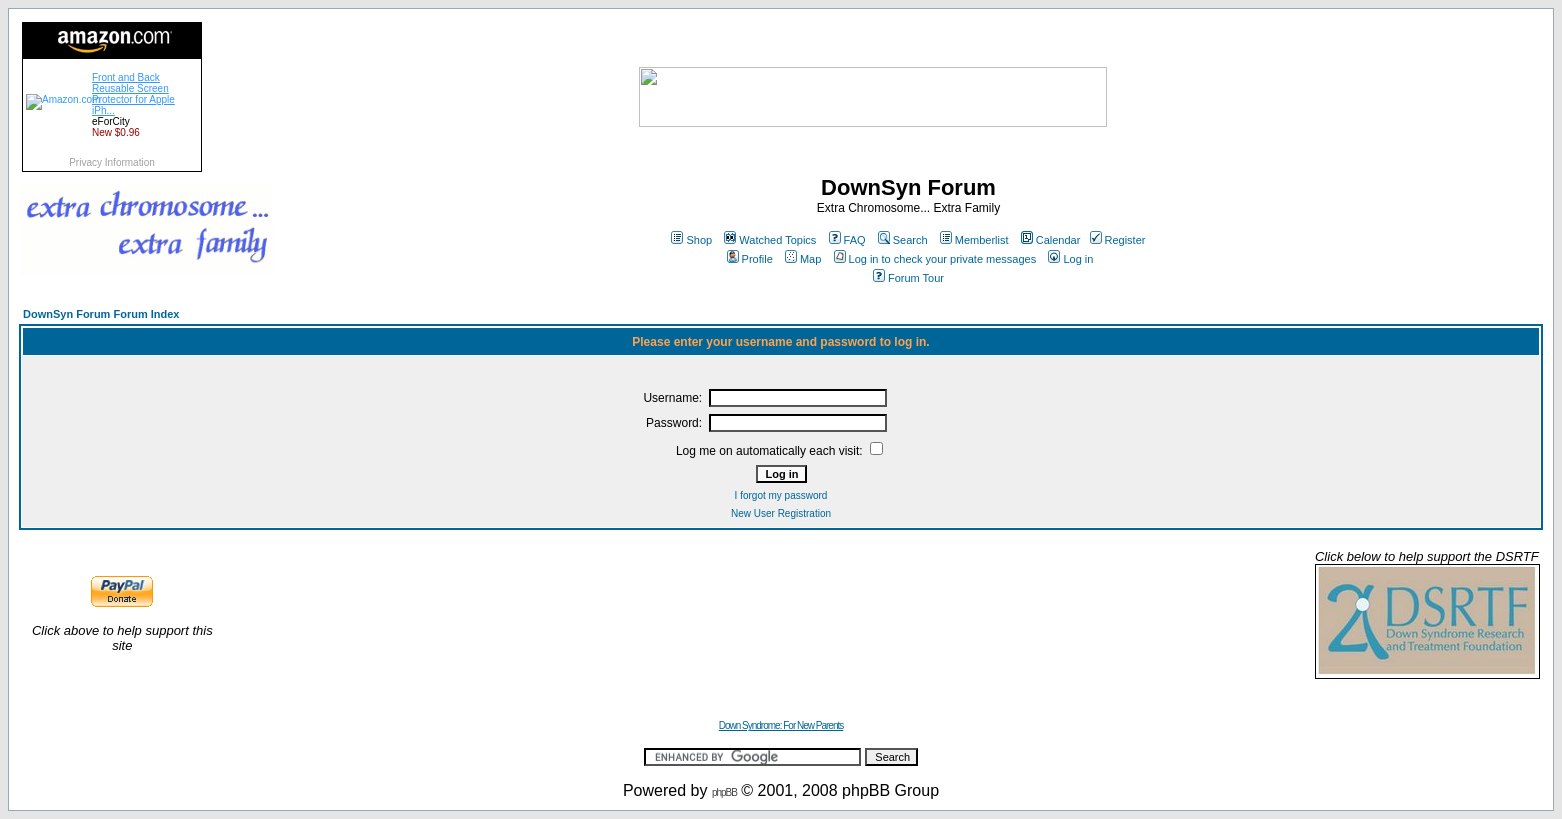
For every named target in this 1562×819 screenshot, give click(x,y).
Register (1118, 240)
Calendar (1051, 240)
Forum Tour (908, 278)
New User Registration (781, 513)
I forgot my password (781, 495)
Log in (1070, 259)
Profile (750, 259)
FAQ (847, 240)
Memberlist (974, 240)
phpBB (724, 792)
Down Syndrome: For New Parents (781, 725)
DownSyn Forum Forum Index (101, 314)
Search (903, 240)
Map (803, 259)
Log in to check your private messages (935, 259)
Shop (691, 240)
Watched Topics (770, 240)
